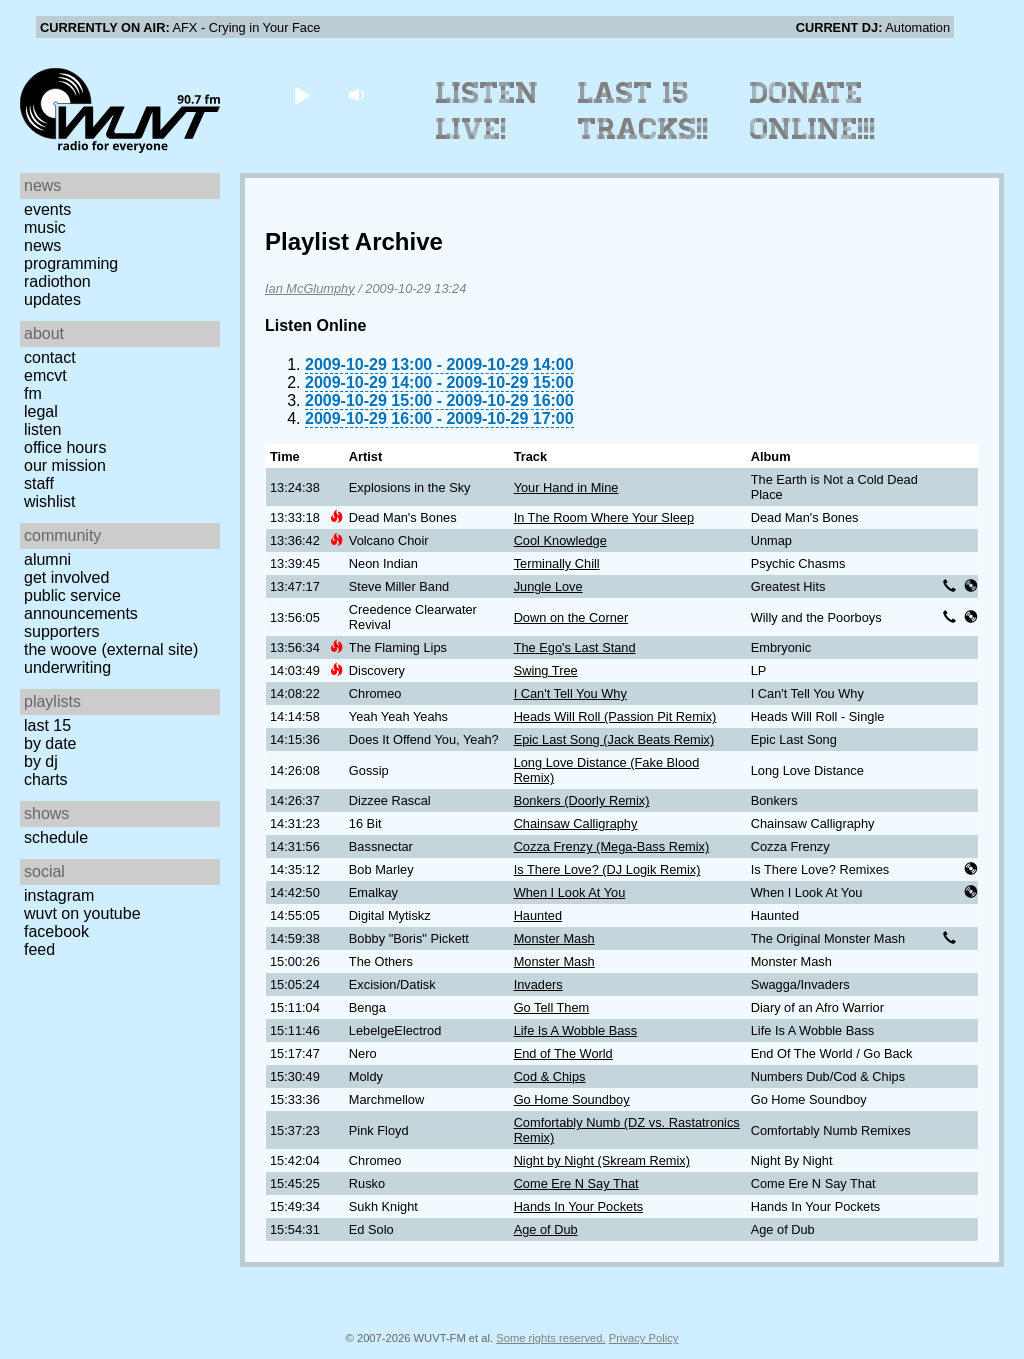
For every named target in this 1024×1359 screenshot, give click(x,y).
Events (47, 209)
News (42, 245)
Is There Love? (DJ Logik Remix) (607, 869)
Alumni (47, 559)
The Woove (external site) (111, 649)
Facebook (56, 931)
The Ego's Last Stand (575, 647)
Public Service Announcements (81, 604)
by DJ (41, 761)
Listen (42, 429)
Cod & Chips (550, 1076)
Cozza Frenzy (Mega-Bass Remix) (612, 846)
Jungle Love (548, 586)
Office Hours (65, 447)
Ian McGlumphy (310, 288)
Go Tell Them (552, 1007)
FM (33, 393)
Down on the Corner (571, 617)
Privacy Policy (644, 1338)
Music (45, 227)
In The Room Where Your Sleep (604, 517)
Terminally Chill (557, 563)
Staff (39, 483)
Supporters (62, 631)
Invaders (538, 984)
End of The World (563, 1053)
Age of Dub (546, 1229)
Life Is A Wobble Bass (576, 1030)
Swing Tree (546, 670)
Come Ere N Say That (576, 1183)
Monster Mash (554, 938)
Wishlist (50, 501)
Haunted (538, 915)
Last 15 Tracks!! (643, 111)
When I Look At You (570, 892)
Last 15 (47, 725)
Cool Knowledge (560, 540)
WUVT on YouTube (82, 913)
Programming (71, 263)
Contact (50, 357)
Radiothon (57, 281)
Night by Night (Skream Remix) (602, 1160)
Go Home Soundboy (572, 1099)
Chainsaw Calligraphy (576, 823)
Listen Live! (487, 111)
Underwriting (67, 667)
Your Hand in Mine (566, 487)
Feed (39, 949)
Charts (46, 779)
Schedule (56, 837)
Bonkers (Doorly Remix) (582, 800)
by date (50, 743)
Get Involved (66, 577)
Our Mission (65, 465)
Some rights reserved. (550, 1338)
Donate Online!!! (813, 111)
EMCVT (45, 375)
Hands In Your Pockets (578, 1206)
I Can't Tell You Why (570, 693)
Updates (52, 299)
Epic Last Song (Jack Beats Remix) (614, 739)
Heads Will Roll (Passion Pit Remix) (615, 716)
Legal (41, 411)
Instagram (59, 895)
